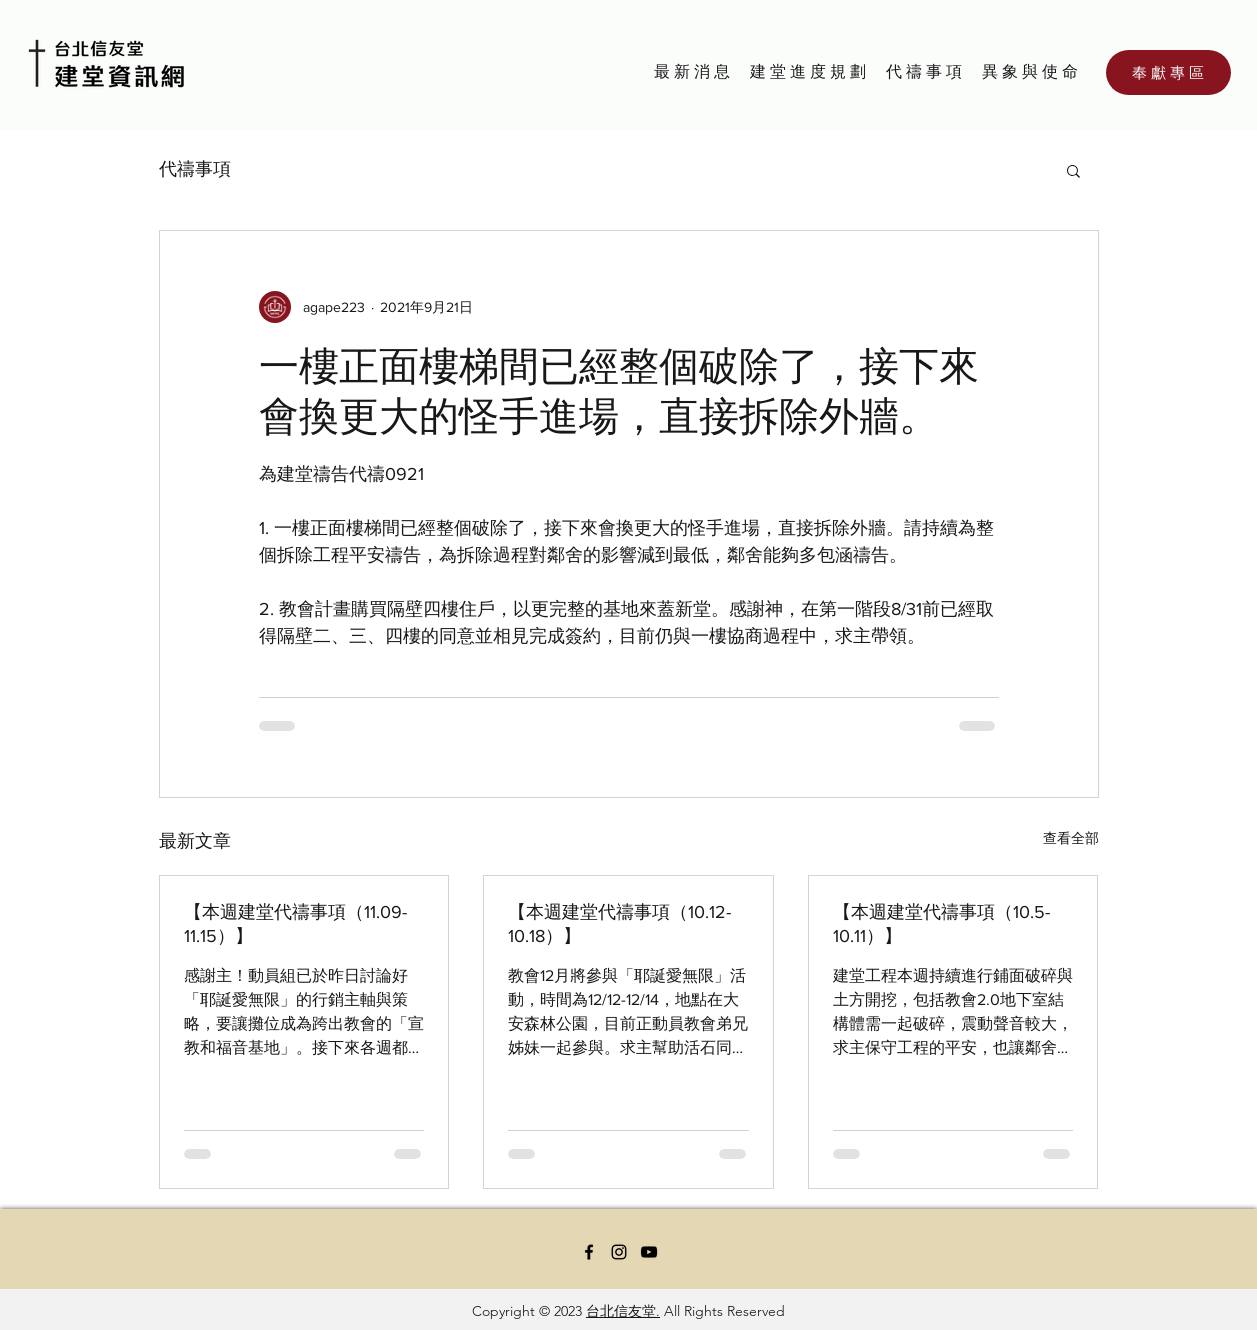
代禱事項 (195, 169)
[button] (1073, 170)
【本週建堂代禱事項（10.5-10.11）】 (941, 924)
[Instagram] (619, 1252)
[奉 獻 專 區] (1168, 72)
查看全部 (1071, 838)
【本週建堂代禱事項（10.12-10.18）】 (619, 924)
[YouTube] (649, 1252)
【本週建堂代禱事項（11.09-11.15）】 (295, 924)
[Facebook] (589, 1252)
